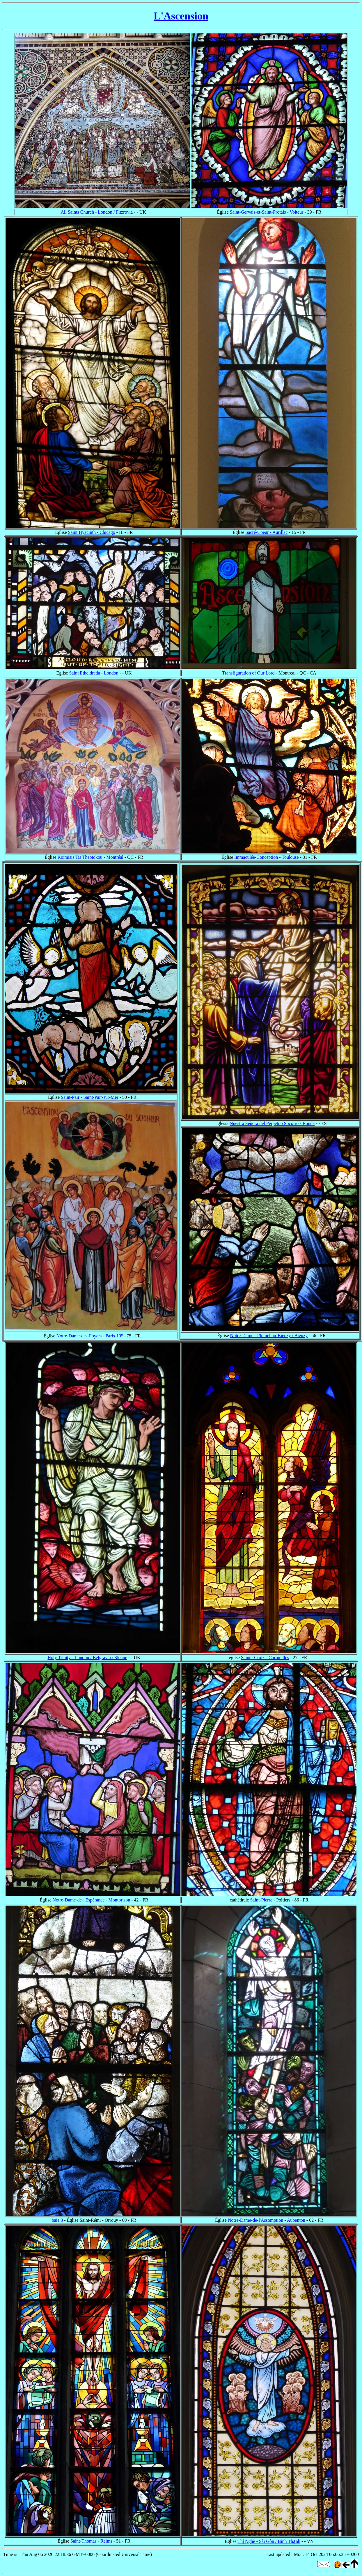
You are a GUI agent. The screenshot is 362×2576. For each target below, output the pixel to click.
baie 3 (57, 2220)
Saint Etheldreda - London (93, 672)
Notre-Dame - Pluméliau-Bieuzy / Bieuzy (269, 1335)
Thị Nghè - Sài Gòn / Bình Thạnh (268, 2541)
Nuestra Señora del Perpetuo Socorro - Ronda (272, 1123)
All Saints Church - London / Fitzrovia (97, 212)
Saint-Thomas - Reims (91, 2541)
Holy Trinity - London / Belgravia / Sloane (87, 1657)
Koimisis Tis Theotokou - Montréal (90, 857)
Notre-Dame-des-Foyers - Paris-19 (89, 1335)
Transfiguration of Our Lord (248, 672)
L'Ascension (181, 16)
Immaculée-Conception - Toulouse (266, 857)
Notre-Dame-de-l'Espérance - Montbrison (91, 1899)
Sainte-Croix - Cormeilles (265, 1657)
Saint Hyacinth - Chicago (91, 532)
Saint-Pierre (261, 1899)
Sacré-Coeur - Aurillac (266, 532)
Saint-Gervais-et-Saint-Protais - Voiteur (267, 212)
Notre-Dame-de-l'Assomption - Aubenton (266, 2220)
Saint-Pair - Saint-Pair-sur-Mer (89, 1097)
